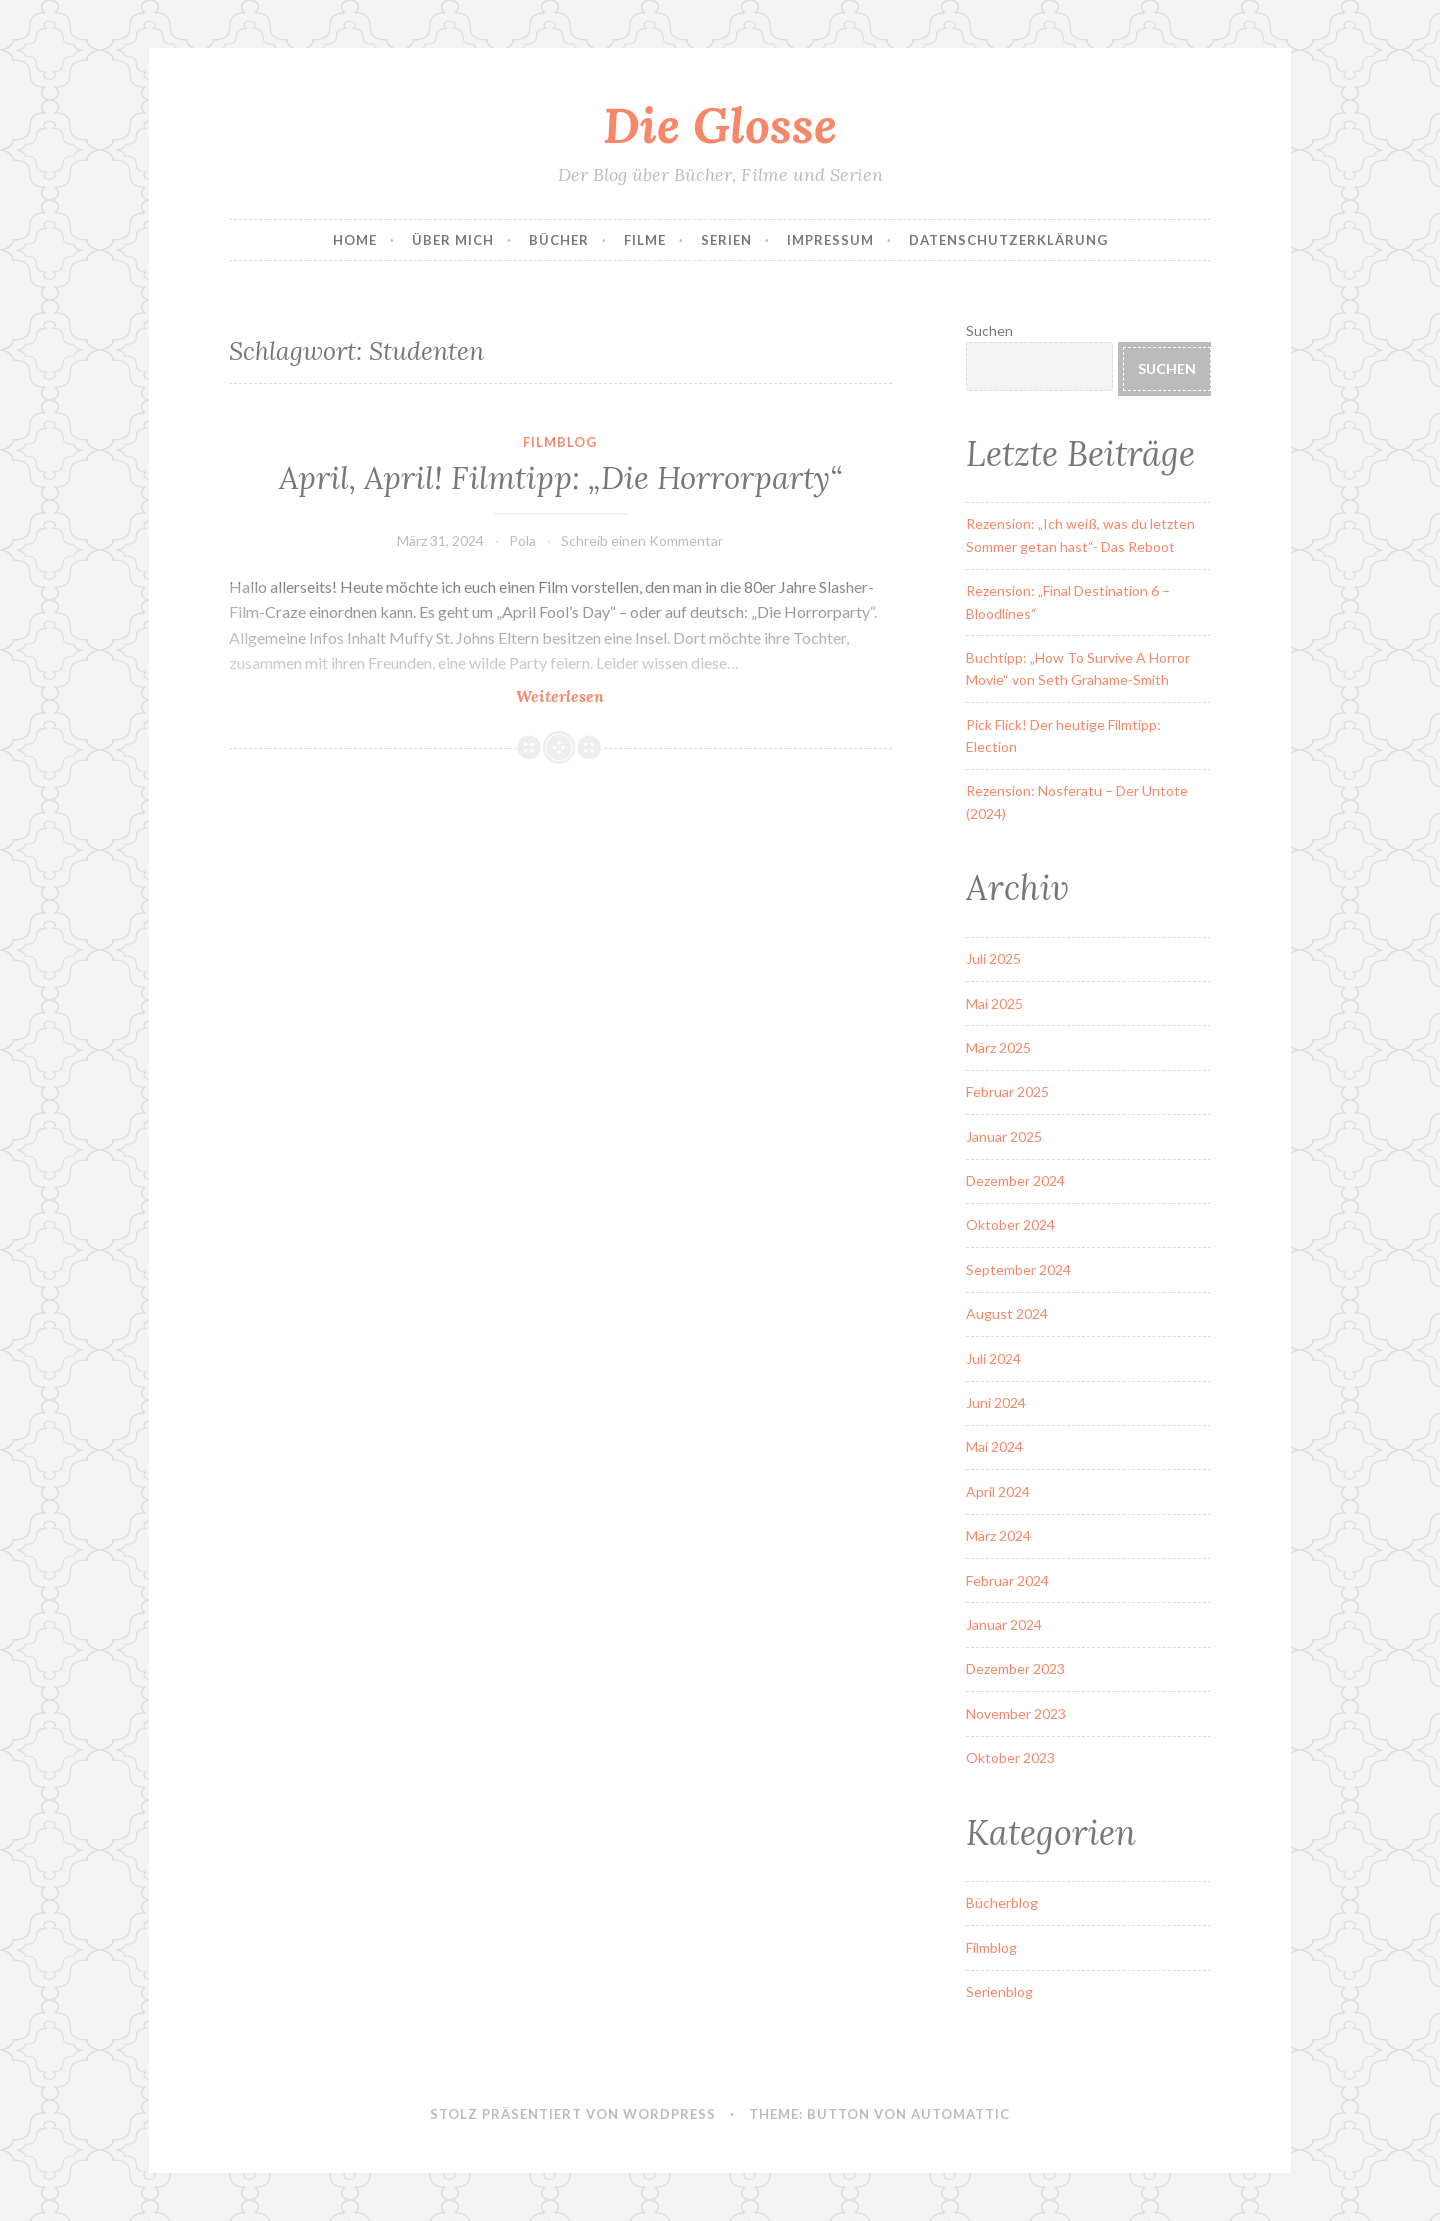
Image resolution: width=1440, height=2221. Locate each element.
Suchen (989, 330)
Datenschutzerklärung (1008, 240)
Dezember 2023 (1015, 1668)
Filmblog (560, 442)
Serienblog (999, 1991)
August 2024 (1007, 1313)
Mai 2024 (994, 1446)
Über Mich (453, 240)
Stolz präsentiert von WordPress (573, 2114)
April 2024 (998, 1491)
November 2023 (1016, 1713)
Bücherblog (1002, 1902)
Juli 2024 (993, 1358)
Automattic (960, 2114)
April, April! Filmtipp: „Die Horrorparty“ (560, 478)
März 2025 (998, 1047)
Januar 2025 (1004, 1136)
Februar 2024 (1007, 1580)
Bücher (559, 240)
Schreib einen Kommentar (642, 540)
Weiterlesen (608, 695)
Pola (522, 540)
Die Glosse (720, 125)
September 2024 (1018, 1269)
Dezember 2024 (1015, 1180)
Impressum (830, 240)
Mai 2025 (994, 1003)
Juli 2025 (993, 958)
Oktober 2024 (1010, 1224)
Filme (645, 240)
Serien (726, 240)
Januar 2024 (1004, 1624)
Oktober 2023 (1010, 1757)
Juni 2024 (996, 1402)
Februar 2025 (1007, 1091)
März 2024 (998, 1535)
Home (355, 240)
